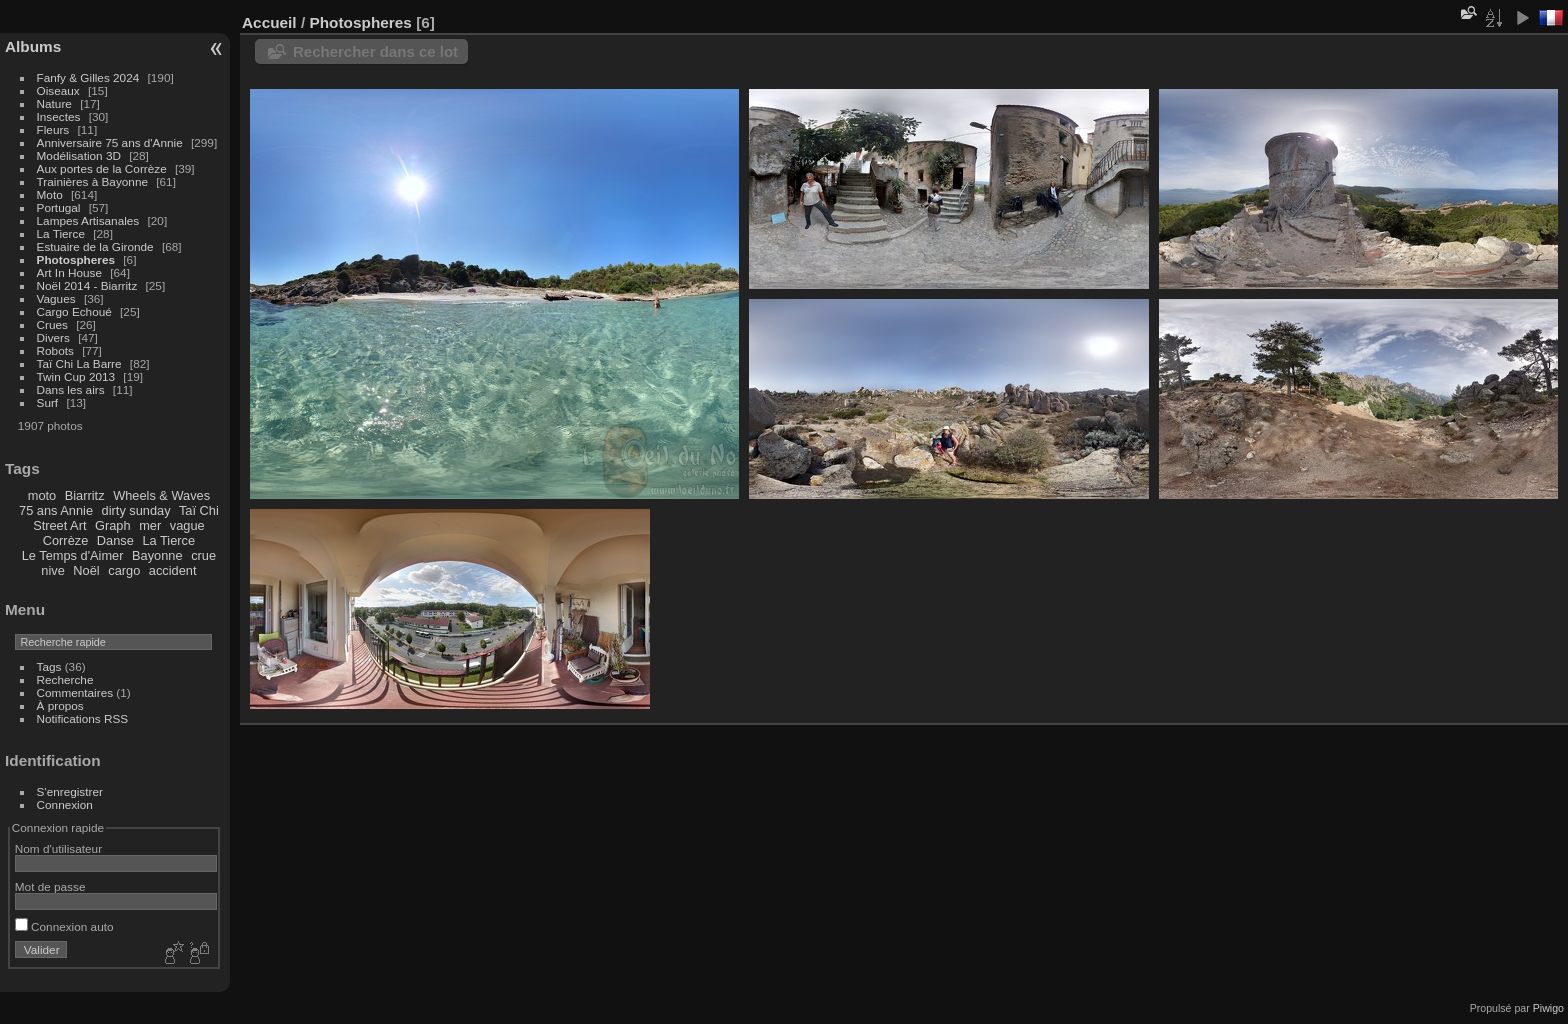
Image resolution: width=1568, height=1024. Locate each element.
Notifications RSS (83, 718)
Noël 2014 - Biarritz (87, 285)
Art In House (69, 272)
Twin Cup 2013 (76, 376)
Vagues (56, 298)
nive (52, 570)
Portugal (59, 207)
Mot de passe (50, 886)
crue (203, 555)
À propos (60, 705)
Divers (53, 337)
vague (187, 525)
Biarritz (85, 495)
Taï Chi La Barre (79, 363)
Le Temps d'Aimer (73, 555)
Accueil (269, 22)
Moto (50, 194)
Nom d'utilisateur (58, 848)
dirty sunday (136, 510)
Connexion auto (64, 926)
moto (42, 495)
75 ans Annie (56, 510)
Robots (55, 350)
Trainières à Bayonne (92, 181)
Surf (48, 402)
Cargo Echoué (74, 311)
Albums (33, 46)
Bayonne (157, 555)
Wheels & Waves (161, 495)
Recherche (65, 679)
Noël (86, 570)
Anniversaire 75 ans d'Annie (111, 142)
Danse (115, 540)
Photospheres (76, 259)
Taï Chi (199, 510)
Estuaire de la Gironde (95, 246)
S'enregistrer (70, 791)
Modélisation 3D (79, 155)
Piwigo (1548, 1008)
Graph (113, 525)
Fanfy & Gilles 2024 (88, 77)
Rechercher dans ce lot (375, 51)
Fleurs (53, 129)
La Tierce (61, 233)
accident (173, 570)
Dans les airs (71, 389)
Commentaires (75, 692)
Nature (54, 103)
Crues (52, 324)
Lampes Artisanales (88, 220)
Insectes (59, 116)
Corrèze (66, 540)
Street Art (59, 525)
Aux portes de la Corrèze (102, 168)
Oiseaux (58, 90)
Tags (49, 666)
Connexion (65, 804)
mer (150, 525)
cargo (124, 570)
